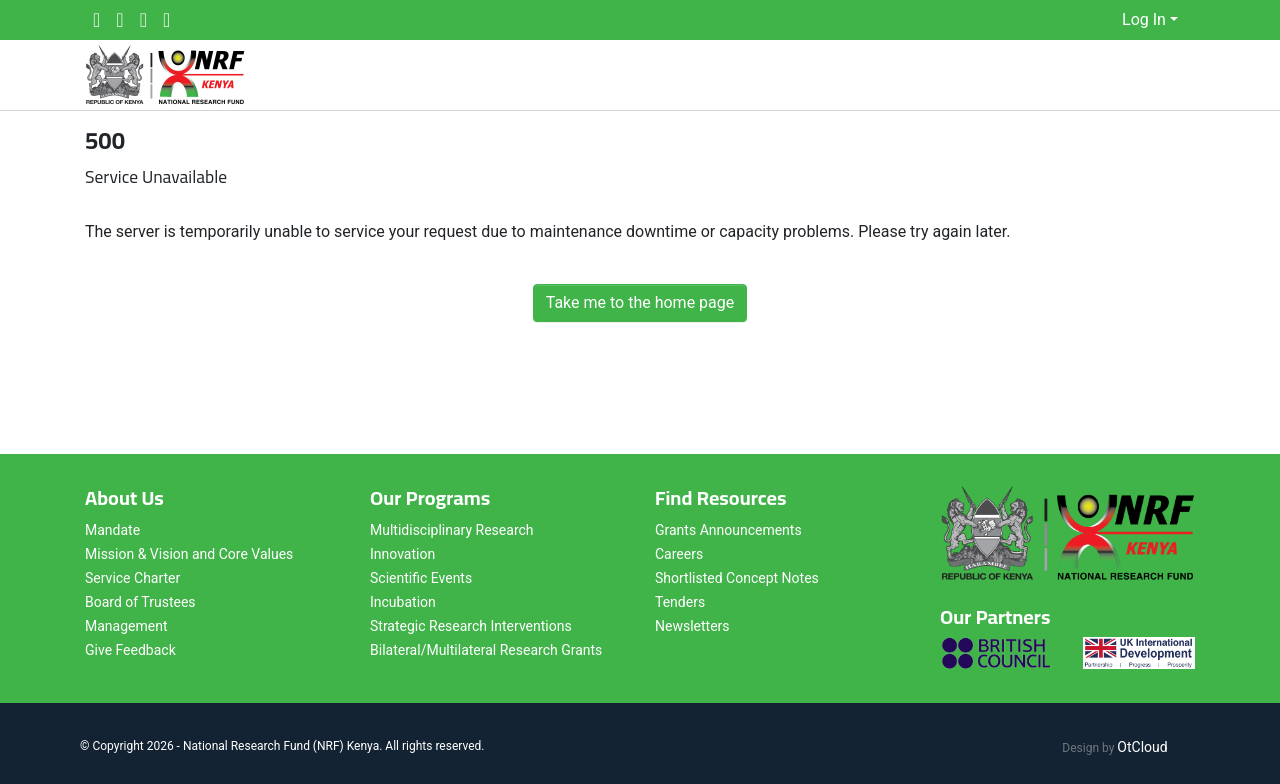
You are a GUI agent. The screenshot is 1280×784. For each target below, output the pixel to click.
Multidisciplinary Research (452, 530)
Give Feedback (130, 650)
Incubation (403, 602)
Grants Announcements (728, 530)
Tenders (680, 602)
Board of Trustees (140, 602)
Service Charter (132, 578)
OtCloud (1142, 747)
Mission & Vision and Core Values (189, 554)
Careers (679, 554)
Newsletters (692, 626)
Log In (1144, 19)
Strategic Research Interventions (471, 626)
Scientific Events (421, 578)
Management (126, 626)
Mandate (112, 530)
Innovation (402, 554)
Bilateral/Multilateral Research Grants (486, 650)
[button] (1107, 20)
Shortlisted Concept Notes (737, 578)
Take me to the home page (640, 302)
